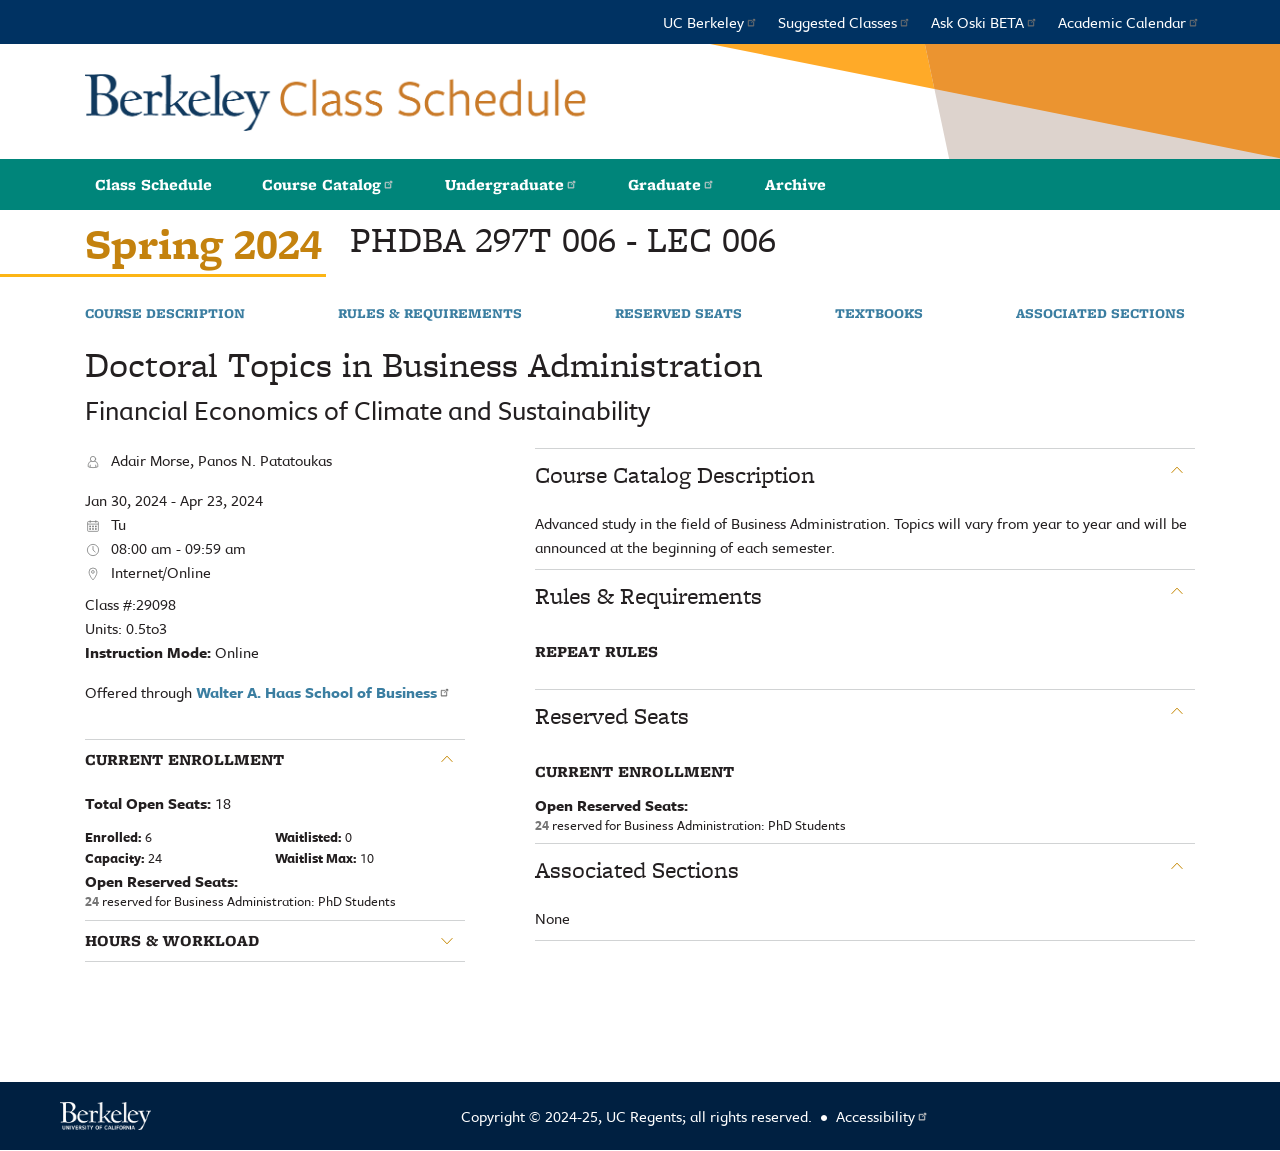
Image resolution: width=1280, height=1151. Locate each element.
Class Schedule (153, 184)
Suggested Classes (844, 22)
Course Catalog (328, 184)
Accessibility (882, 1116)
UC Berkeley (710, 22)
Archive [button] (795, 184)
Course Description (165, 314)
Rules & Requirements (430, 314)
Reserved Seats (678, 314)
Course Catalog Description (675, 475)
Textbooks (879, 314)
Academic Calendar (1129, 22)
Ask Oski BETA (984, 22)
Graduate (671, 184)
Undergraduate (511, 184)
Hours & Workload (172, 941)
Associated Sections (1100, 314)
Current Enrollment (184, 760)
